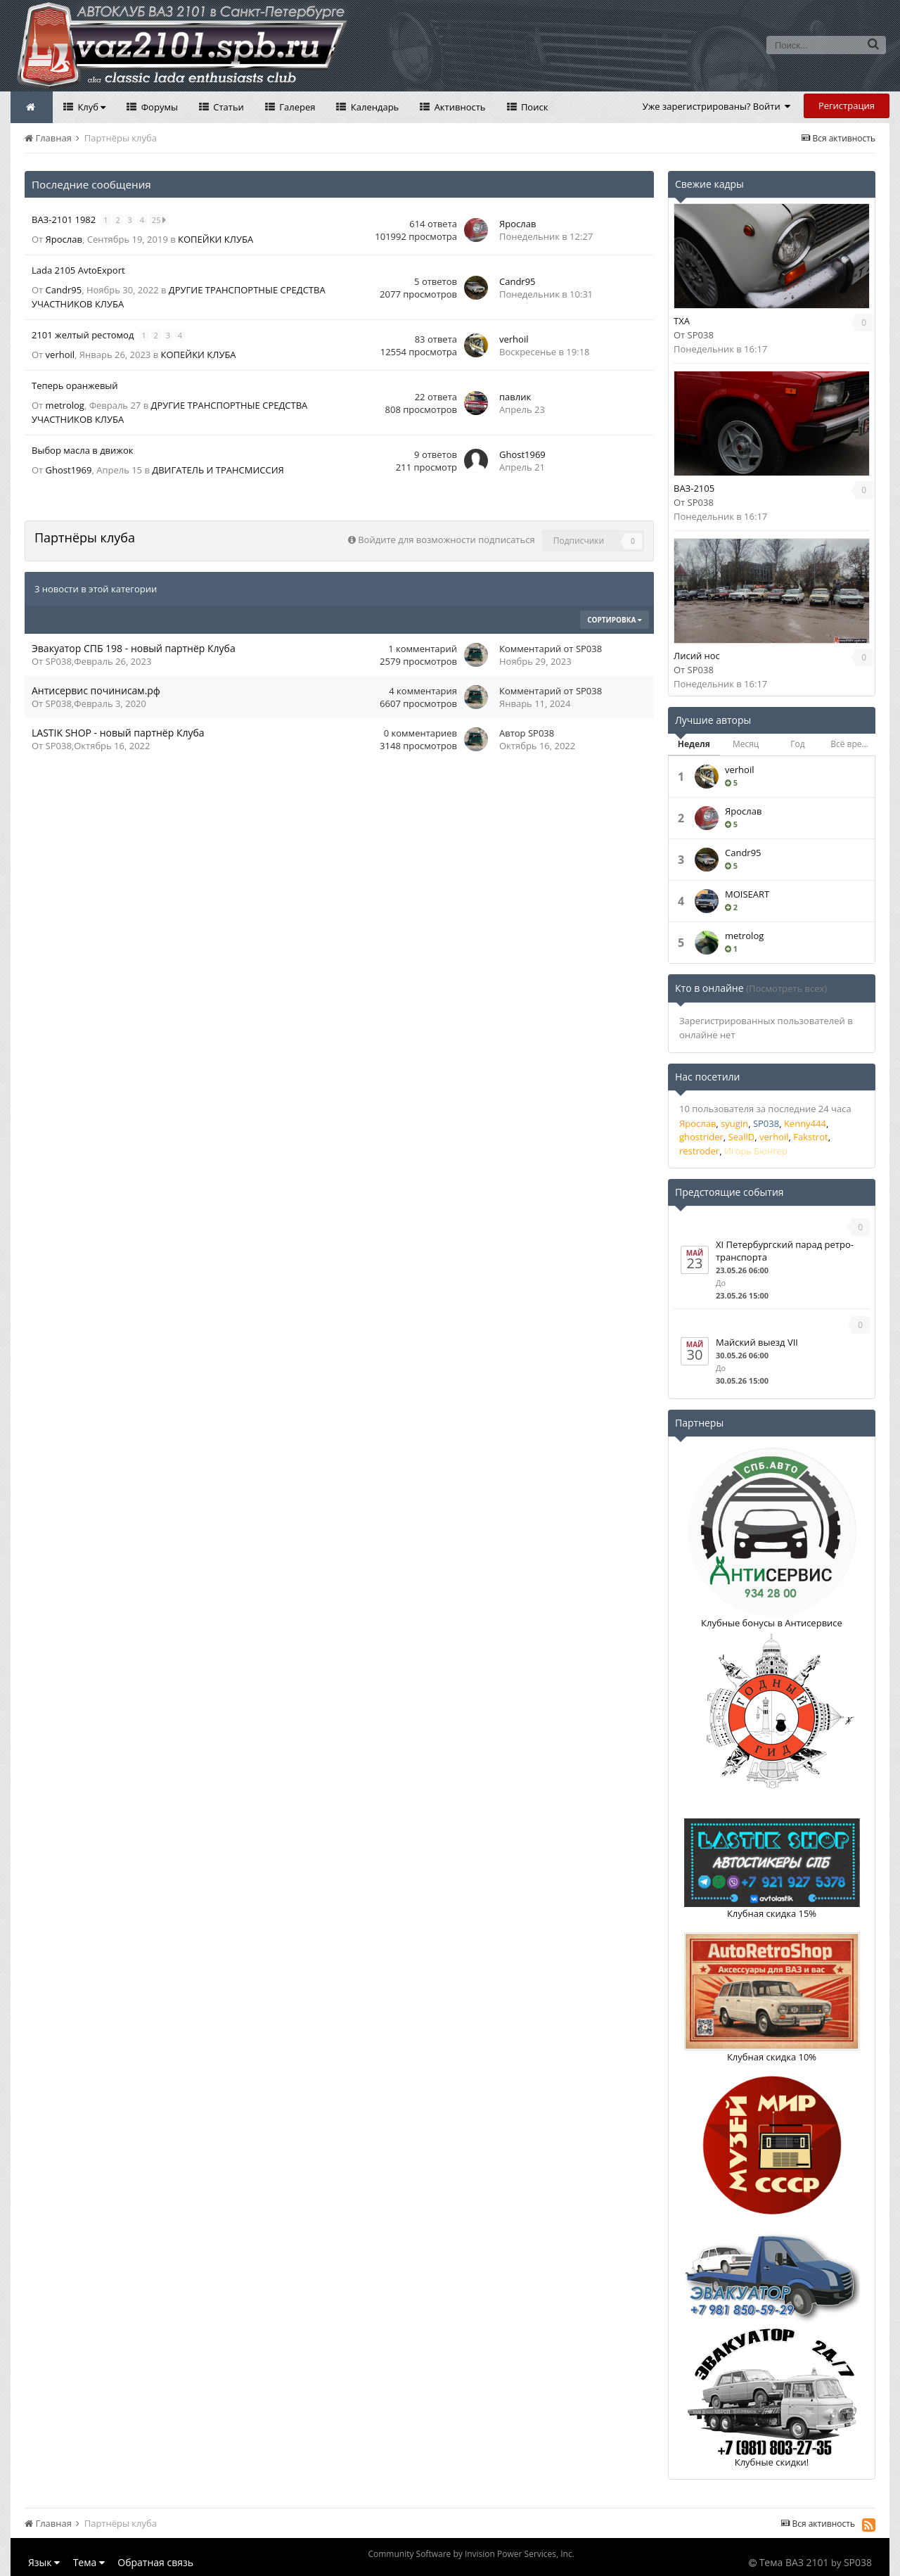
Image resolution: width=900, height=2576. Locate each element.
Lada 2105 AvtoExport (78, 270)
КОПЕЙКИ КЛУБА (215, 239)
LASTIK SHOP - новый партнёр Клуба (118, 732)
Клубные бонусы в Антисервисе (771, 1623)
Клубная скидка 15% (771, 1913)
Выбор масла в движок (82, 450)
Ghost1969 (69, 470)
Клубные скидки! (772, 2462)
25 (160, 220)
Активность (458, 107)
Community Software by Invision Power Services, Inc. (471, 2554)
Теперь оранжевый (75, 385)
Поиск (533, 107)
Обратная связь (155, 2562)
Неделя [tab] (694, 744)
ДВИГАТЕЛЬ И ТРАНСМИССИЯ (218, 470)
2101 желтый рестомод (84, 335)
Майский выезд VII (757, 1342)
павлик (515, 396)
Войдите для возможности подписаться (446, 539)
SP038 (59, 661)
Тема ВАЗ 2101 (794, 2562)
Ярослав (64, 239)
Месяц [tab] (746, 744)
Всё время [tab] (851, 744)
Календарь (373, 107)
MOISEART (747, 894)
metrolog (65, 405)
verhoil (60, 354)
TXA (682, 320)
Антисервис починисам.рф (96, 690)
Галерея (296, 107)
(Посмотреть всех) (786, 988)
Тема (89, 2562)
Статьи (227, 107)
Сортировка (614, 620)
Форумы (158, 107)
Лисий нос (697, 655)
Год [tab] (797, 744)
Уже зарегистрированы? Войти (717, 106)
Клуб (90, 107)
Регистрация (846, 105)
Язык (44, 2562)
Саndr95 (64, 289)
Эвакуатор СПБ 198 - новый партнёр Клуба (134, 648)
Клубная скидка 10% (771, 2057)
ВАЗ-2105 (694, 488)
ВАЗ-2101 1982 (65, 219)
